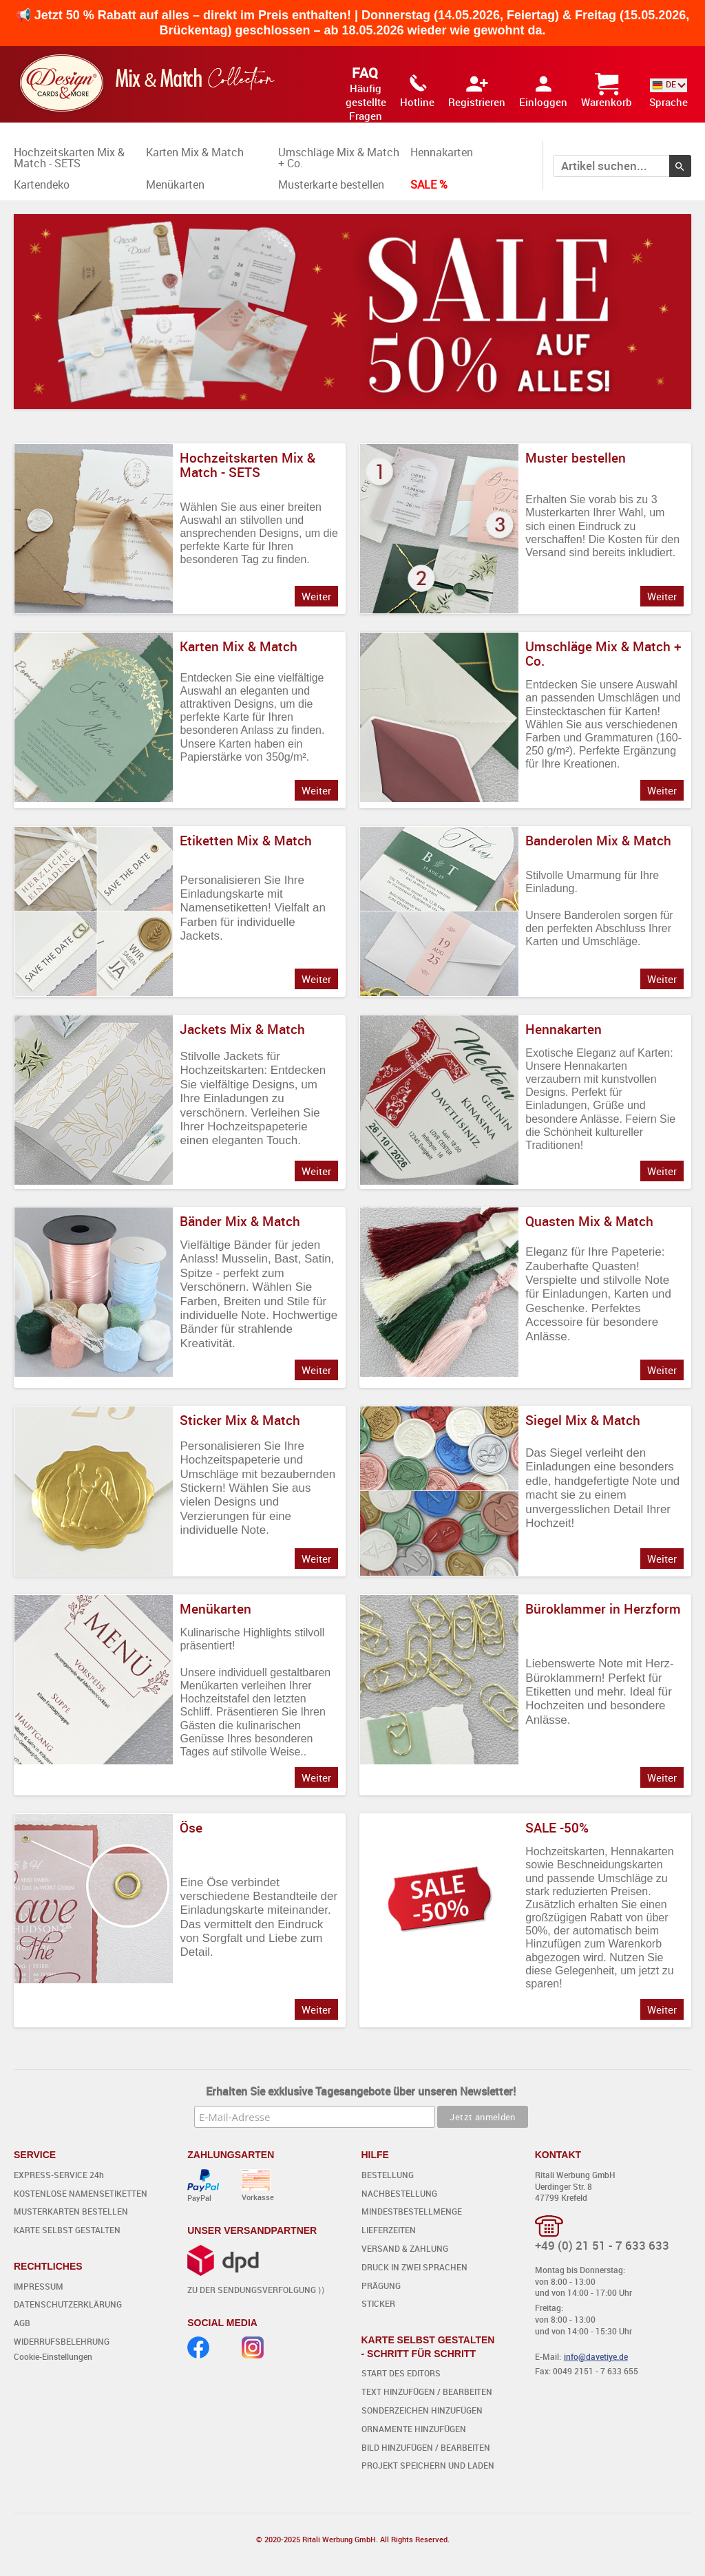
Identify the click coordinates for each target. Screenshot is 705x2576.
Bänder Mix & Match (240, 1221)
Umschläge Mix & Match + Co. (338, 158)
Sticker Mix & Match (240, 1420)
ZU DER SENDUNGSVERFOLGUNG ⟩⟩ (256, 2289)
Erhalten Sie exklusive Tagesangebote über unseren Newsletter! (361, 2091)
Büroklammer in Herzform (603, 1609)
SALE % (429, 184)
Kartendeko (42, 184)
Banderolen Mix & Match (598, 840)
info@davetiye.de (596, 2356)
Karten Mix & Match (195, 152)
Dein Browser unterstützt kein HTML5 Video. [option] (352, 311)
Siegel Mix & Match (582, 1420)
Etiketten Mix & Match (246, 840)
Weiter (316, 596)
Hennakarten (441, 152)
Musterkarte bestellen (331, 184)
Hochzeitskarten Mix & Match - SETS (69, 158)
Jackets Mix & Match (242, 1029)
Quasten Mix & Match (589, 1221)
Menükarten (175, 184)
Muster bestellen (575, 458)
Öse (191, 1828)
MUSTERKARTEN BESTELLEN (71, 2211)
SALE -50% (557, 1828)
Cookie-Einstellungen (53, 2356)
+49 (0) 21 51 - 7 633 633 (602, 2245)
